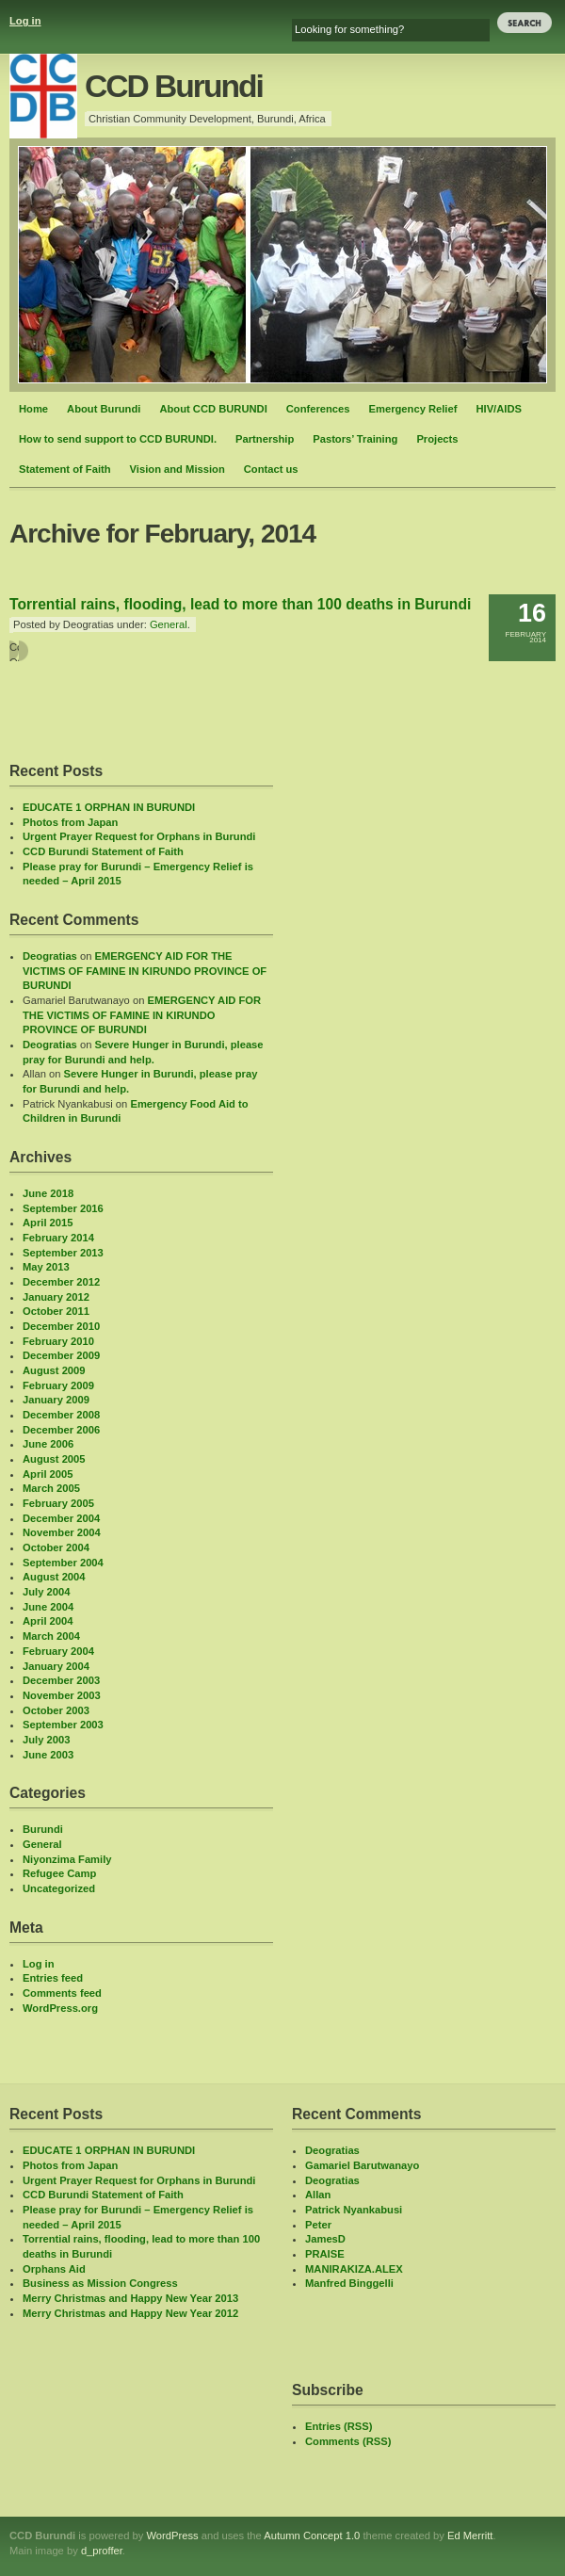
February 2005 (58, 1503)
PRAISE (325, 2254)
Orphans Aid (54, 2269)
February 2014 (58, 1237)
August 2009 (54, 1370)
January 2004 (56, 1666)
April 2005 (48, 1474)
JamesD (325, 2238)
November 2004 (62, 1532)
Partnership (264, 439)
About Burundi (103, 408)
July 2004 (46, 1591)
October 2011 (56, 1311)
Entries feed (53, 1978)
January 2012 (56, 1297)
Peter (318, 2224)
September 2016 (63, 1208)
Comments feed (62, 1993)
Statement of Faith (65, 469)
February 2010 (58, 1341)
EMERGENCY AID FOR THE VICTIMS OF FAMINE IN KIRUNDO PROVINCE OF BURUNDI (144, 970)
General (168, 624)
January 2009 (56, 1399)
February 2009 (58, 1385)
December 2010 (61, 1326)
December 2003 (61, 1680)
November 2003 (62, 1695)
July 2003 (46, 1739)
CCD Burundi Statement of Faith (103, 851)
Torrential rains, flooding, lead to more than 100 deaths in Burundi (240, 604)
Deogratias (50, 956)
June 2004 (48, 1606)
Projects (437, 439)
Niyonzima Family (67, 1859)
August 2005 (54, 1459)
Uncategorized (59, 1888)
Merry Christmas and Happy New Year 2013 (130, 2298)
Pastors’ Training (355, 439)
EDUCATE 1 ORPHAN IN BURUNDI (109, 807)
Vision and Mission (177, 469)
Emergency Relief (413, 408)
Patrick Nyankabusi (353, 2209)
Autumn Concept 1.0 (312, 2535)
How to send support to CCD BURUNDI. (118, 439)
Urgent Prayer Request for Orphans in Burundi (139, 836)
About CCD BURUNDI (212, 408)
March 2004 (51, 1636)
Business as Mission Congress (100, 2283)
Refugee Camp (59, 1873)
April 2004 (48, 1621)
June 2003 (48, 1754)
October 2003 (56, 1710)
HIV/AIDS (499, 408)
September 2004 (63, 1562)
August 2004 (54, 1576)
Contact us (271, 469)
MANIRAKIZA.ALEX (354, 2269)
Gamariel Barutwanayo (362, 2165)
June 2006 (48, 1444)
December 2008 (61, 1414)
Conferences (318, 408)
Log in (25, 20)
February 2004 (58, 1651)
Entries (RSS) (339, 2426)
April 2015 (48, 1222)
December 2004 (61, 1518)
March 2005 (51, 1488)
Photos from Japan (70, 822)
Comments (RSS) (348, 2441)
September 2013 (63, 1252)
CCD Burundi (174, 86)
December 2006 (61, 1429)
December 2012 (61, 1282)
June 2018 (48, 1193)
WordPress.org (60, 2008)
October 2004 (56, 1547)
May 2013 (46, 1266)
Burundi (43, 1829)
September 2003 (63, 1724)
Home (33, 408)
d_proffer (101, 2550)
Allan (318, 2194)
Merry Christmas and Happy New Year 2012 (130, 2313)
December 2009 (61, 1355)
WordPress (172, 2535)
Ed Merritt (470, 2535)
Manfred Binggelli (349, 2283)
